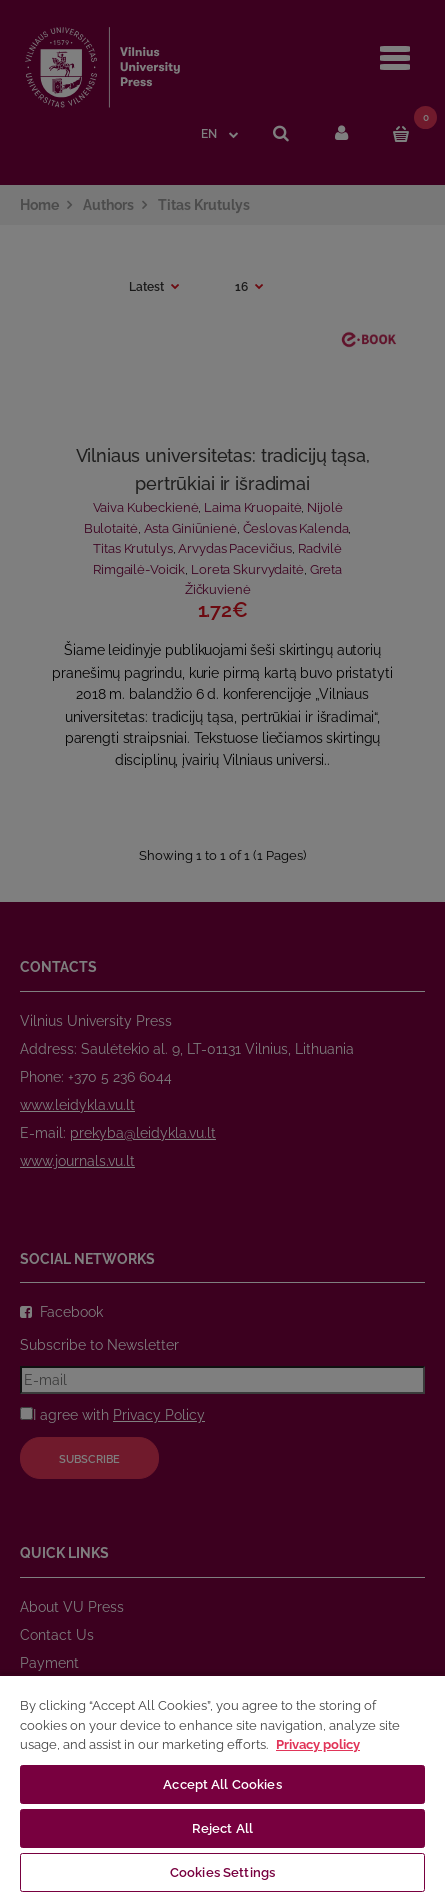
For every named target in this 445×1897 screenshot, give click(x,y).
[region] (222, 1785)
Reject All (222, 1828)
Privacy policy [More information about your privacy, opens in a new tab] (318, 1744)
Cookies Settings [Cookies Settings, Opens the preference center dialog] (222, 1872)
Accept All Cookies (222, 1784)
